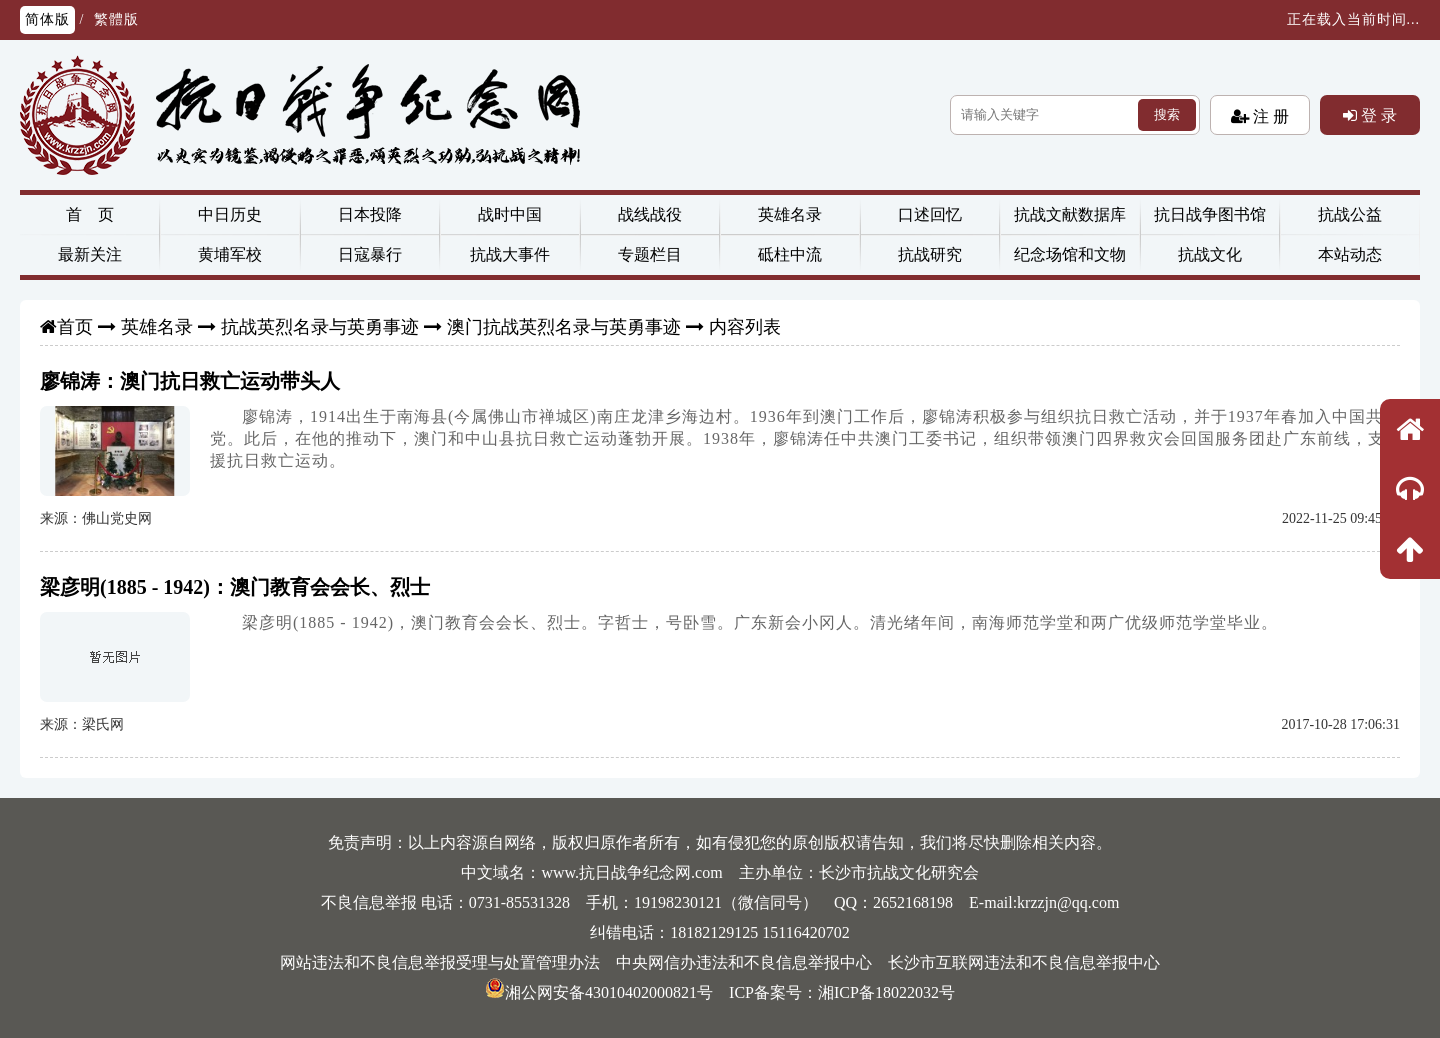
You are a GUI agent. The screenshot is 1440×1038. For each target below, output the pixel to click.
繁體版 (116, 19)
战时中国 (510, 214)
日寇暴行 (370, 254)
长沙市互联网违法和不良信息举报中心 (1024, 962)
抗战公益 (1350, 214)
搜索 (1167, 114)
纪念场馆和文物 (1070, 254)
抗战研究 (930, 254)
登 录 (1377, 115)
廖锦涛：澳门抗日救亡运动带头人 (190, 381)
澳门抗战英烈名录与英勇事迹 (564, 327)
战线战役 (650, 214)
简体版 (47, 19)
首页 (75, 327)
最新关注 (90, 254)
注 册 (1269, 116)
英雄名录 (790, 214)
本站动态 (1350, 254)
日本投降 (370, 214)
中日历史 (230, 214)
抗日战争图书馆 (1210, 214)
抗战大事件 (510, 254)
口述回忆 (930, 214)
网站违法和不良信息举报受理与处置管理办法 (440, 962)
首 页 (90, 214)
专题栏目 (650, 254)
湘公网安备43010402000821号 (599, 992)
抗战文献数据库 (1070, 214)
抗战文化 (1210, 254)
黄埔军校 (230, 254)
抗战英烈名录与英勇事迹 (320, 327)
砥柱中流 (790, 254)
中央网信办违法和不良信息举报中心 (744, 962)
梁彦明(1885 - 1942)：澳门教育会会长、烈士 (235, 587)
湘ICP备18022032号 (886, 992)
